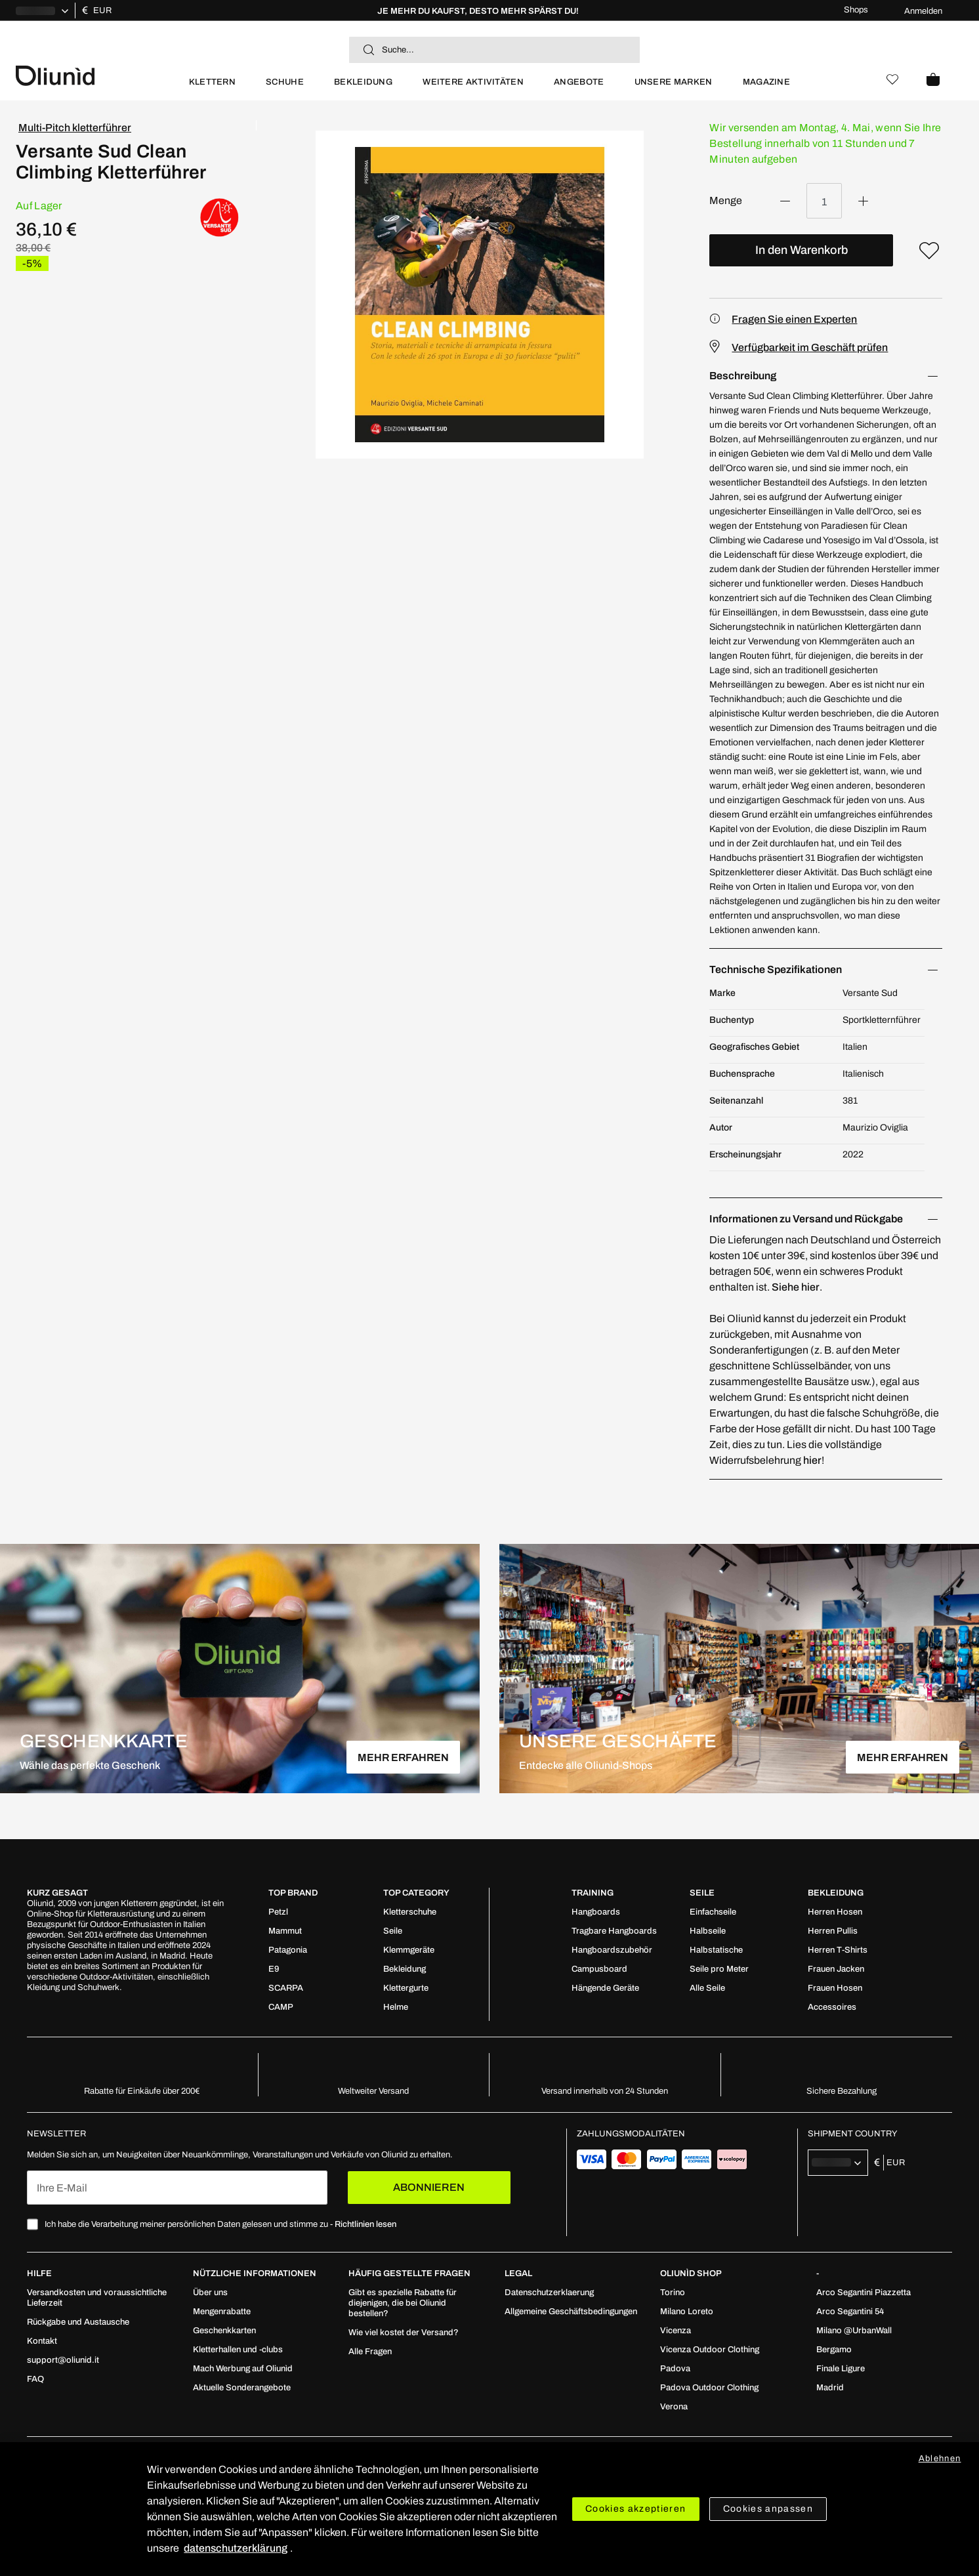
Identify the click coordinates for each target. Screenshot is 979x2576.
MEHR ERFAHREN (403, 1757)
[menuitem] (212, 87)
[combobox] (494, 50)
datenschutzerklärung (235, 2548)
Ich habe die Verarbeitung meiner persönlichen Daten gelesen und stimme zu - (220, 2224)
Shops (856, 9)
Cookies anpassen (768, 2509)
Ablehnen (940, 2458)
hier (812, 1460)
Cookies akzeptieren (635, 2509)
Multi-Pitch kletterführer (74, 127)
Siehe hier (796, 1287)
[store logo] (95, 74)
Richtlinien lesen (365, 2224)
